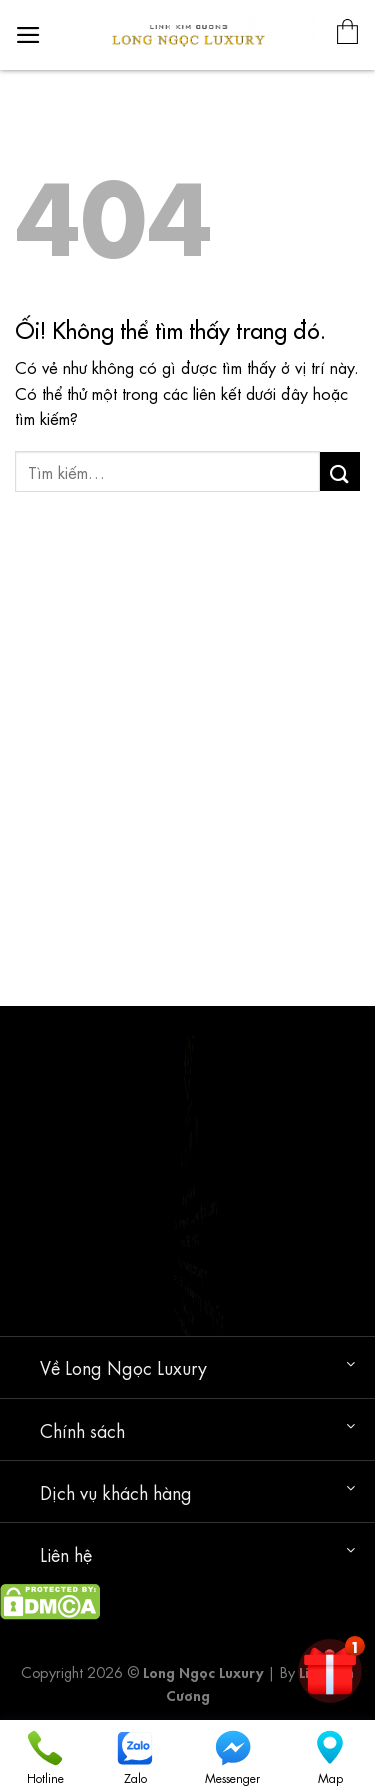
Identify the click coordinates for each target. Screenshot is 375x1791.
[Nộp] (340, 471)
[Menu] (28, 35)
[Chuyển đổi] (350, 1363)
